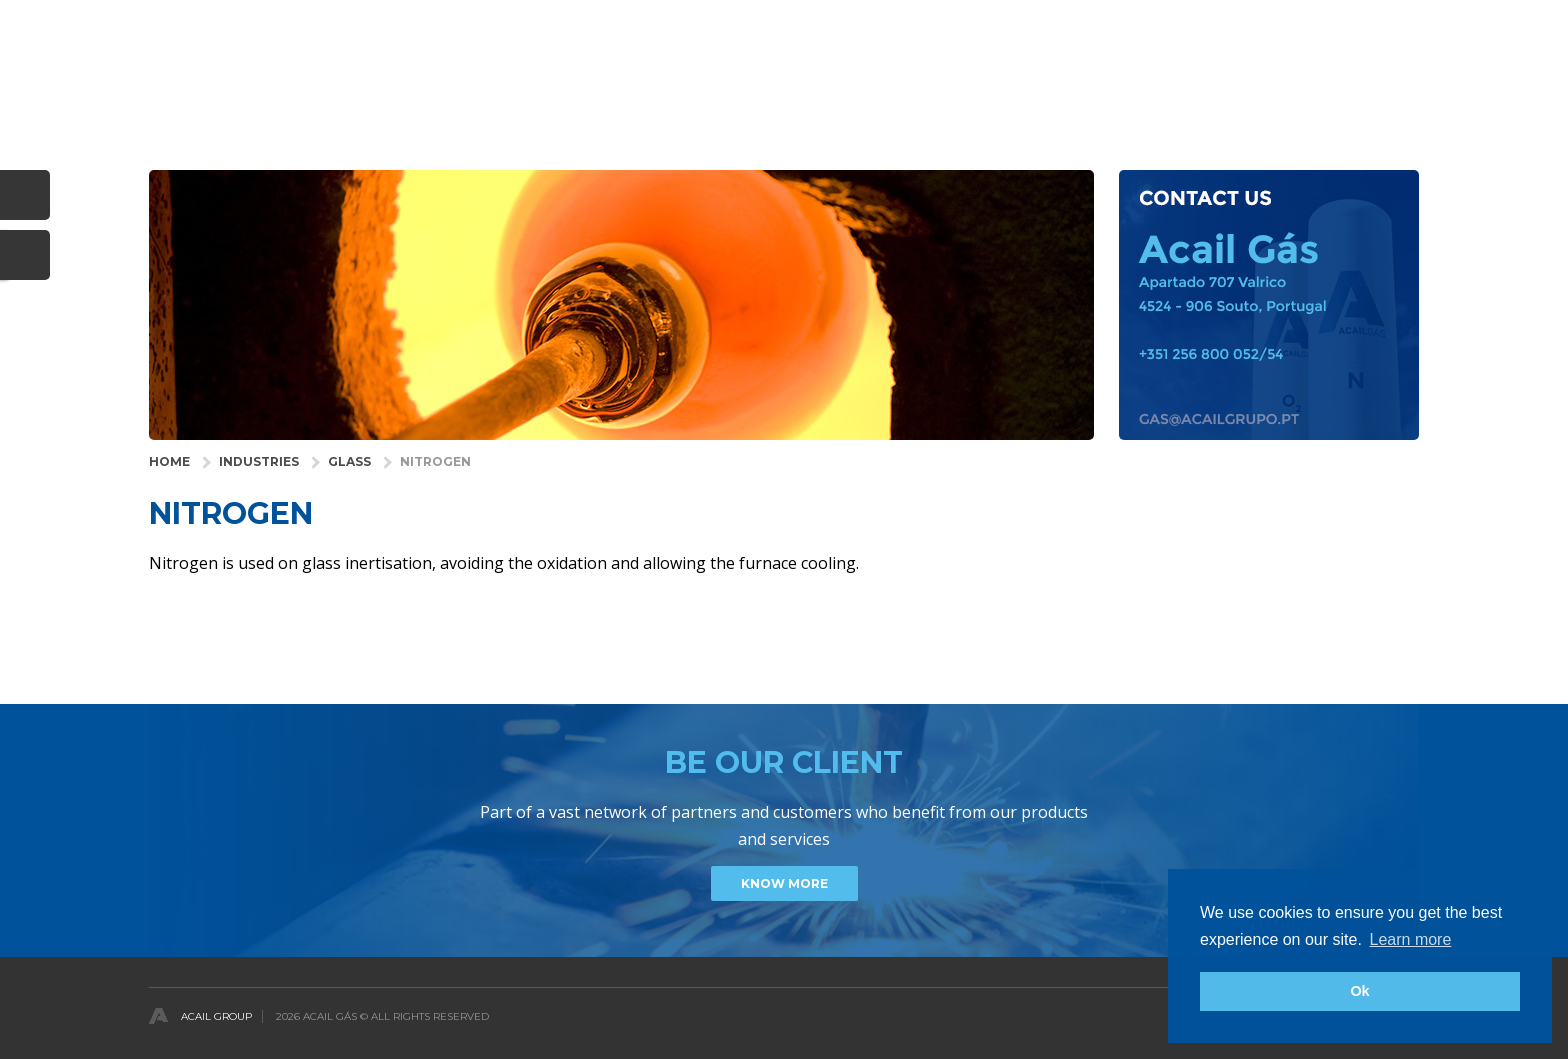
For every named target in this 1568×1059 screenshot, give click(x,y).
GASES (909, 84)
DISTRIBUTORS (1200, 84)
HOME (169, 461)
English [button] (1396, 23)
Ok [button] (1359, 991)
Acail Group (216, 1016)
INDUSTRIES (737, 84)
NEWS (1298, 84)
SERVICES (993, 84)
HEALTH (831, 84)
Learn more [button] (1411, 939)
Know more (784, 883)
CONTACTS (1385, 84)
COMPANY (1089, 84)
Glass (349, 461)
